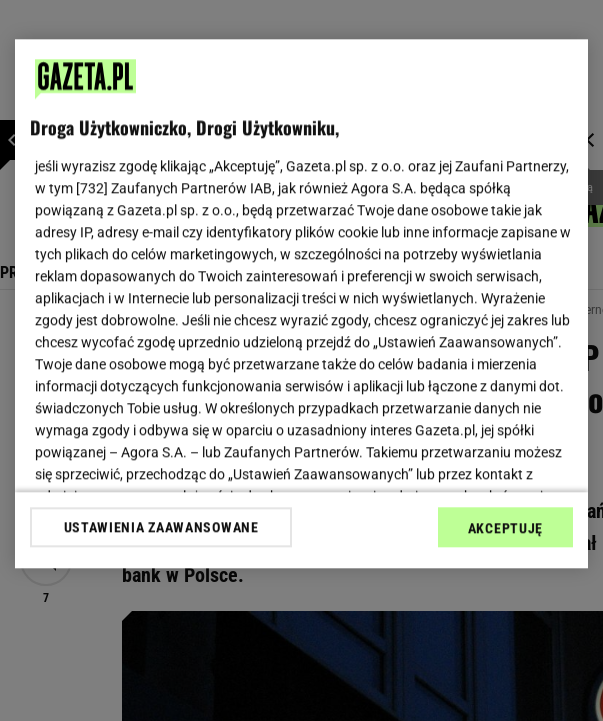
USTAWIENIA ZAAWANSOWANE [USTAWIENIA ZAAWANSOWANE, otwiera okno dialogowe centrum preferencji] (161, 527)
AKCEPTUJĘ (505, 528)
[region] (301, 303)
